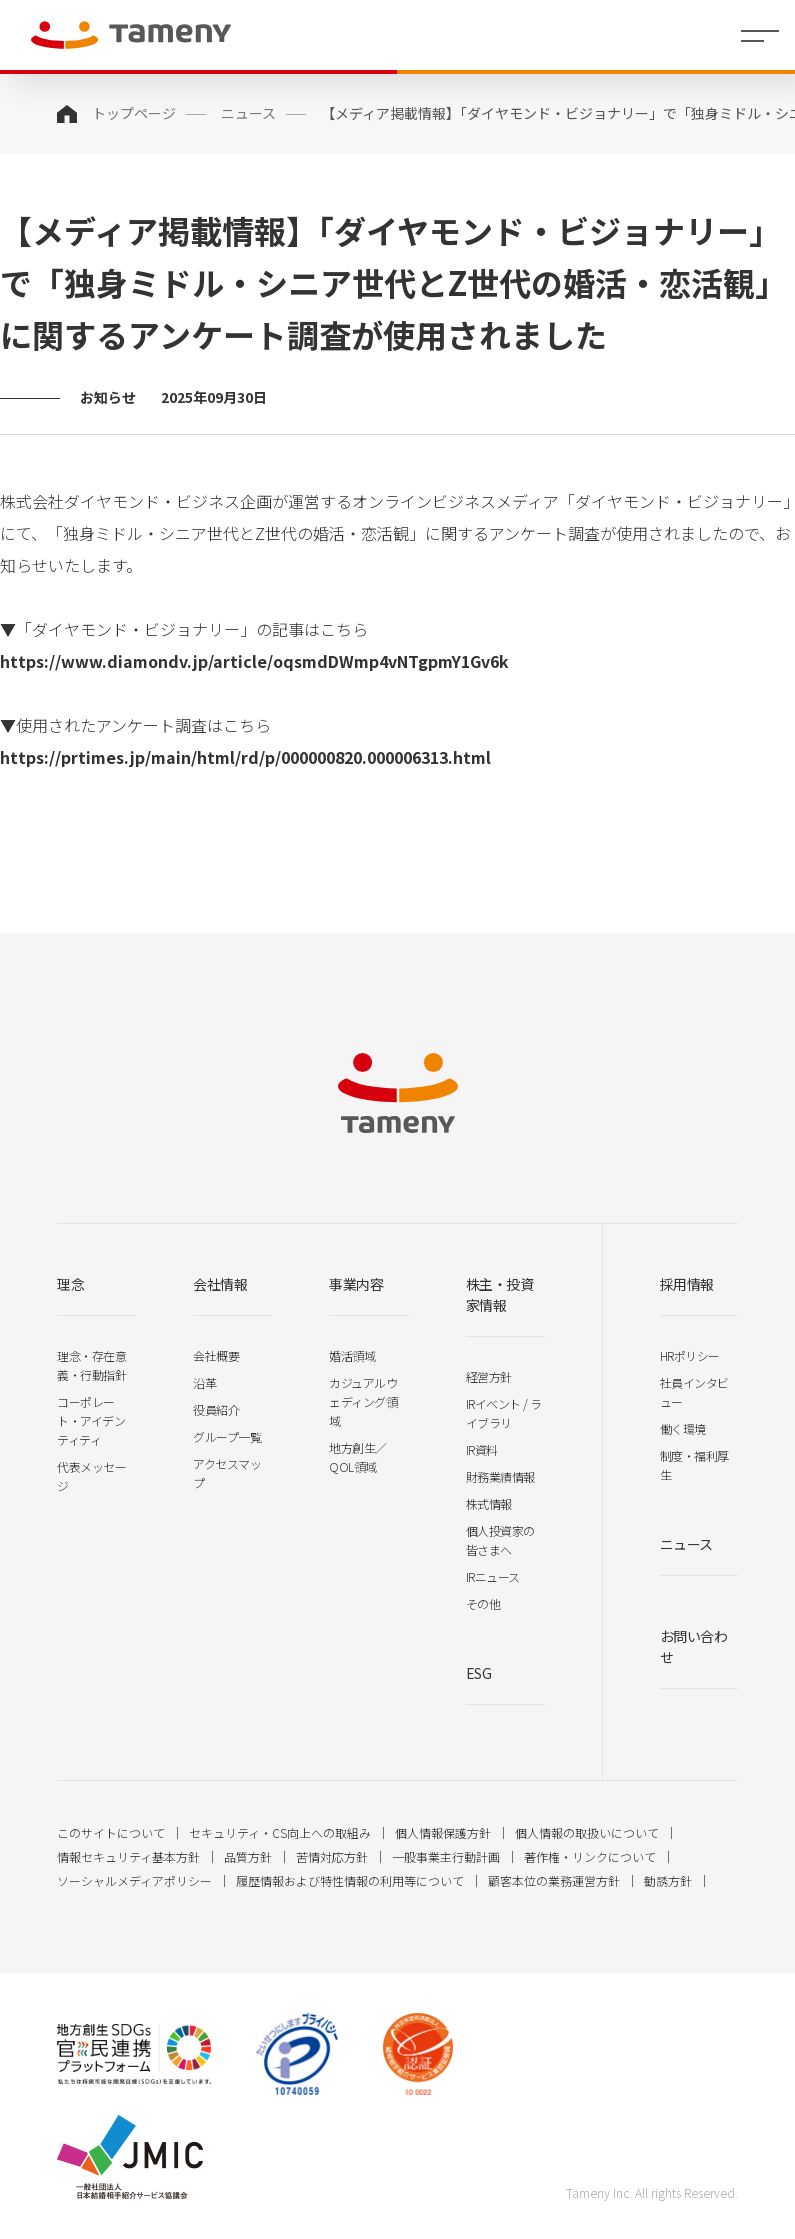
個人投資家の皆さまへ (500, 1540)
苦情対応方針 (332, 1856)
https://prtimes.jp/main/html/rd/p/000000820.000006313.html (245, 757)
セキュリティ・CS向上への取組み (280, 1832)
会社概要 (216, 1355)
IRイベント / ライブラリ (504, 1413)
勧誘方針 (668, 1880)
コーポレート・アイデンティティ (91, 1420)
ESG (479, 1673)
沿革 (204, 1382)
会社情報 (220, 1284)
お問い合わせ (694, 1646)
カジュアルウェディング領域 (363, 1401)
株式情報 (489, 1503)
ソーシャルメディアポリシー (134, 1880)
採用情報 (687, 1284)
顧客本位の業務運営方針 (554, 1880)
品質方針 (248, 1856)
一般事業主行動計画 (446, 1856)
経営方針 (489, 1376)
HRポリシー (690, 1355)
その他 (483, 1603)
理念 (70, 1284)
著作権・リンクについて (590, 1856)
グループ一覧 (227, 1436)
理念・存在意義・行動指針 (91, 1365)
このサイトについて (111, 1832)
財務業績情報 (500, 1476)
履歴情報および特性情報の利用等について (350, 1880)
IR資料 (482, 1449)
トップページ (134, 113)
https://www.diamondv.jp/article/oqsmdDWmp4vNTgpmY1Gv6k (254, 661)
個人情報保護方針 (443, 1832)
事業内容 (356, 1284)
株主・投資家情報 (500, 1294)
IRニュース (493, 1576)
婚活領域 (352, 1355)
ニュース (248, 113)
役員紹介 (216, 1409)
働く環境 (683, 1428)
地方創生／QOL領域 (358, 1457)
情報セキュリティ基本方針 (128, 1856)
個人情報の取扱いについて (587, 1832)
